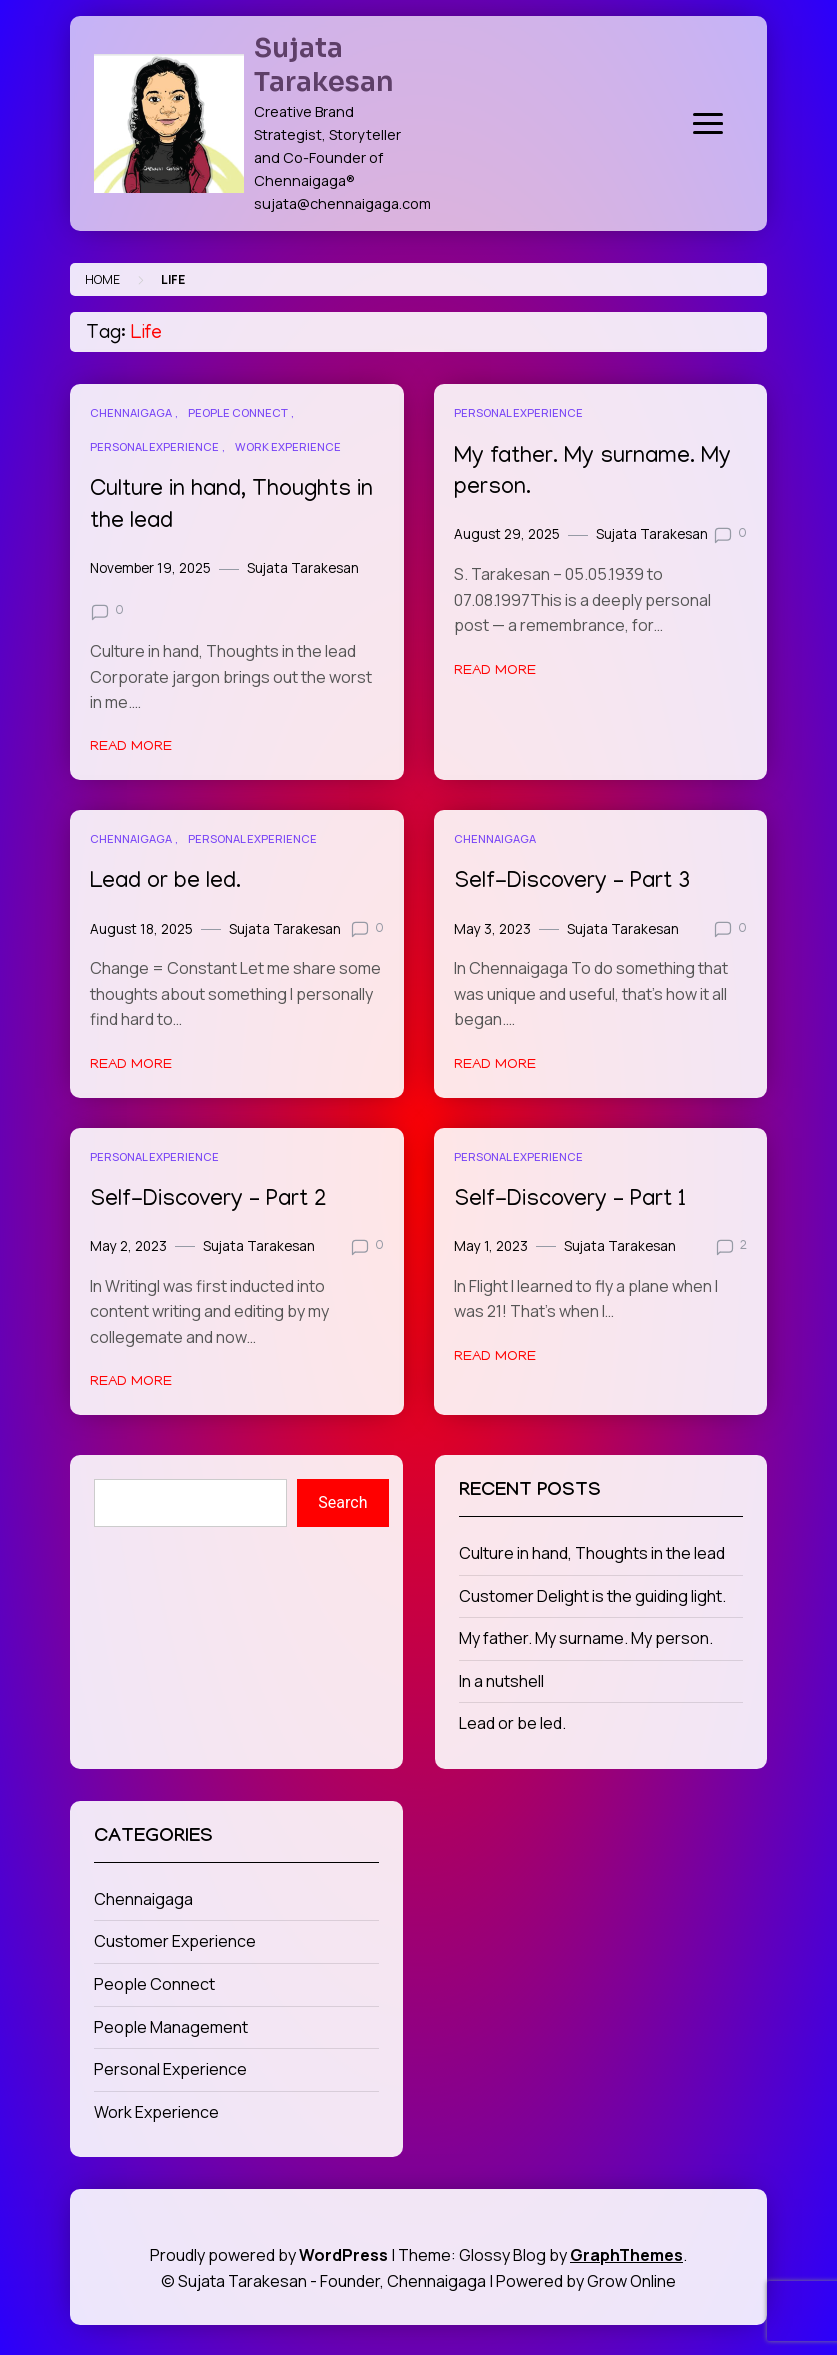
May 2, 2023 (128, 1246)
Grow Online (631, 2281)
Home (102, 279)
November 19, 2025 (150, 568)
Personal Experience (154, 446)
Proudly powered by (270, 2255)
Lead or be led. (165, 882)
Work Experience (288, 446)
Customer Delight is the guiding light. (592, 1596)
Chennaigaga (131, 412)
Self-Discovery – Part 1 (570, 1200)
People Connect (238, 412)
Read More (131, 747)
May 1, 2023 (491, 1246)
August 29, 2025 (507, 534)
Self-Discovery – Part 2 (208, 1200)
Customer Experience (175, 1941)
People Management (171, 2027)
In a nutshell (501, 1681)
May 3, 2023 (492, 929)
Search (342, 1502)
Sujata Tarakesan (324, 65)
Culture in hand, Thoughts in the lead (592, 1553)
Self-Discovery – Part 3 (572, 882)
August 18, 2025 (141, 929)
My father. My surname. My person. (586, 1638)
